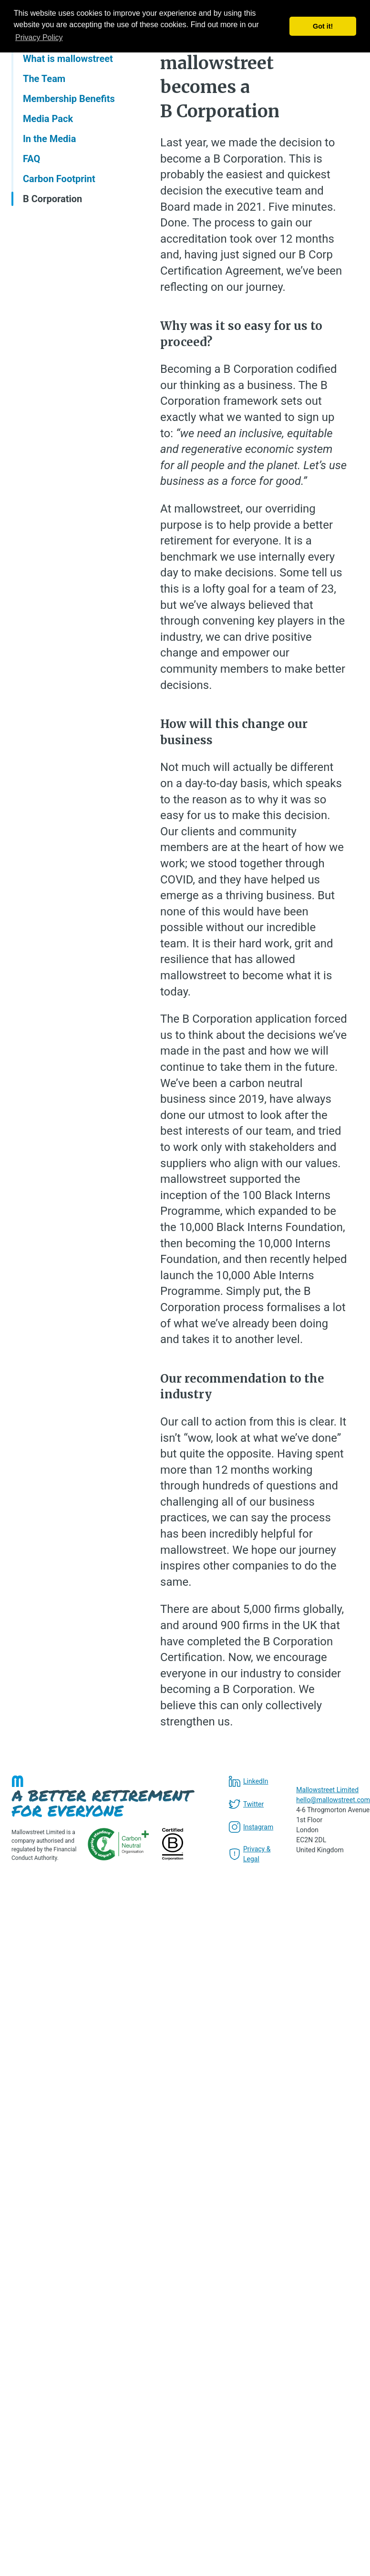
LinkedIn (248, 1781)
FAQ (31, 158)
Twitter (246, 1804)
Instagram (251, 1827)
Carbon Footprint (59, 179)
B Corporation (52, 199)
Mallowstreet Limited (327, 1790)
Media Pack (48, 118)
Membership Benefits (69, 98)
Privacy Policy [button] (39, 37)
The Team (44, 78)
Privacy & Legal (249, 1854)
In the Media (49, 138)
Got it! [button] (323, 26)
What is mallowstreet (68, 58)
